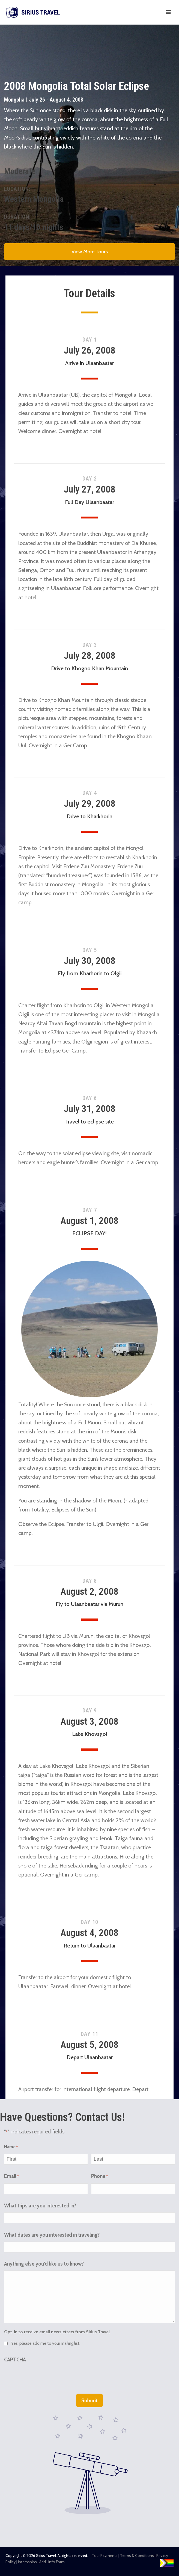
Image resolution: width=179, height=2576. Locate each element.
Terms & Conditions (137, 2555)
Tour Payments (105, 2555)
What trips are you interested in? (40, 2206)
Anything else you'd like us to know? (44, 2264)
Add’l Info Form (52, 2561)
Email (11, 2176)
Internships (27, 2561)
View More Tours (89, 251)
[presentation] (45, 2377)
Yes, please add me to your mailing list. (45, 2343)
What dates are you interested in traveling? (52, 2235)
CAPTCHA (15, 2359)
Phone (99, 2176)
